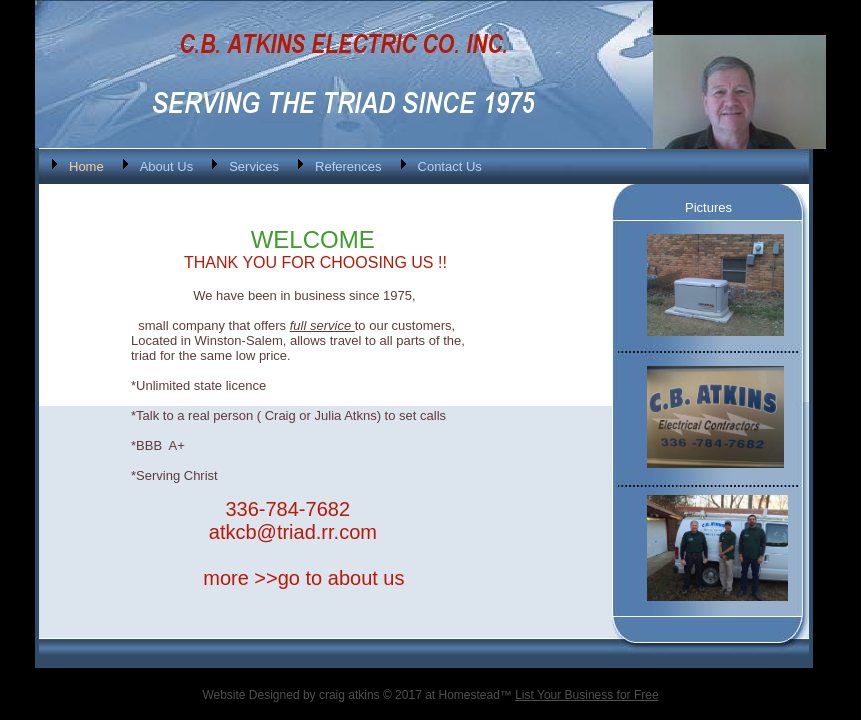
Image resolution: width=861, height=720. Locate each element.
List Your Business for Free (586, 695)
